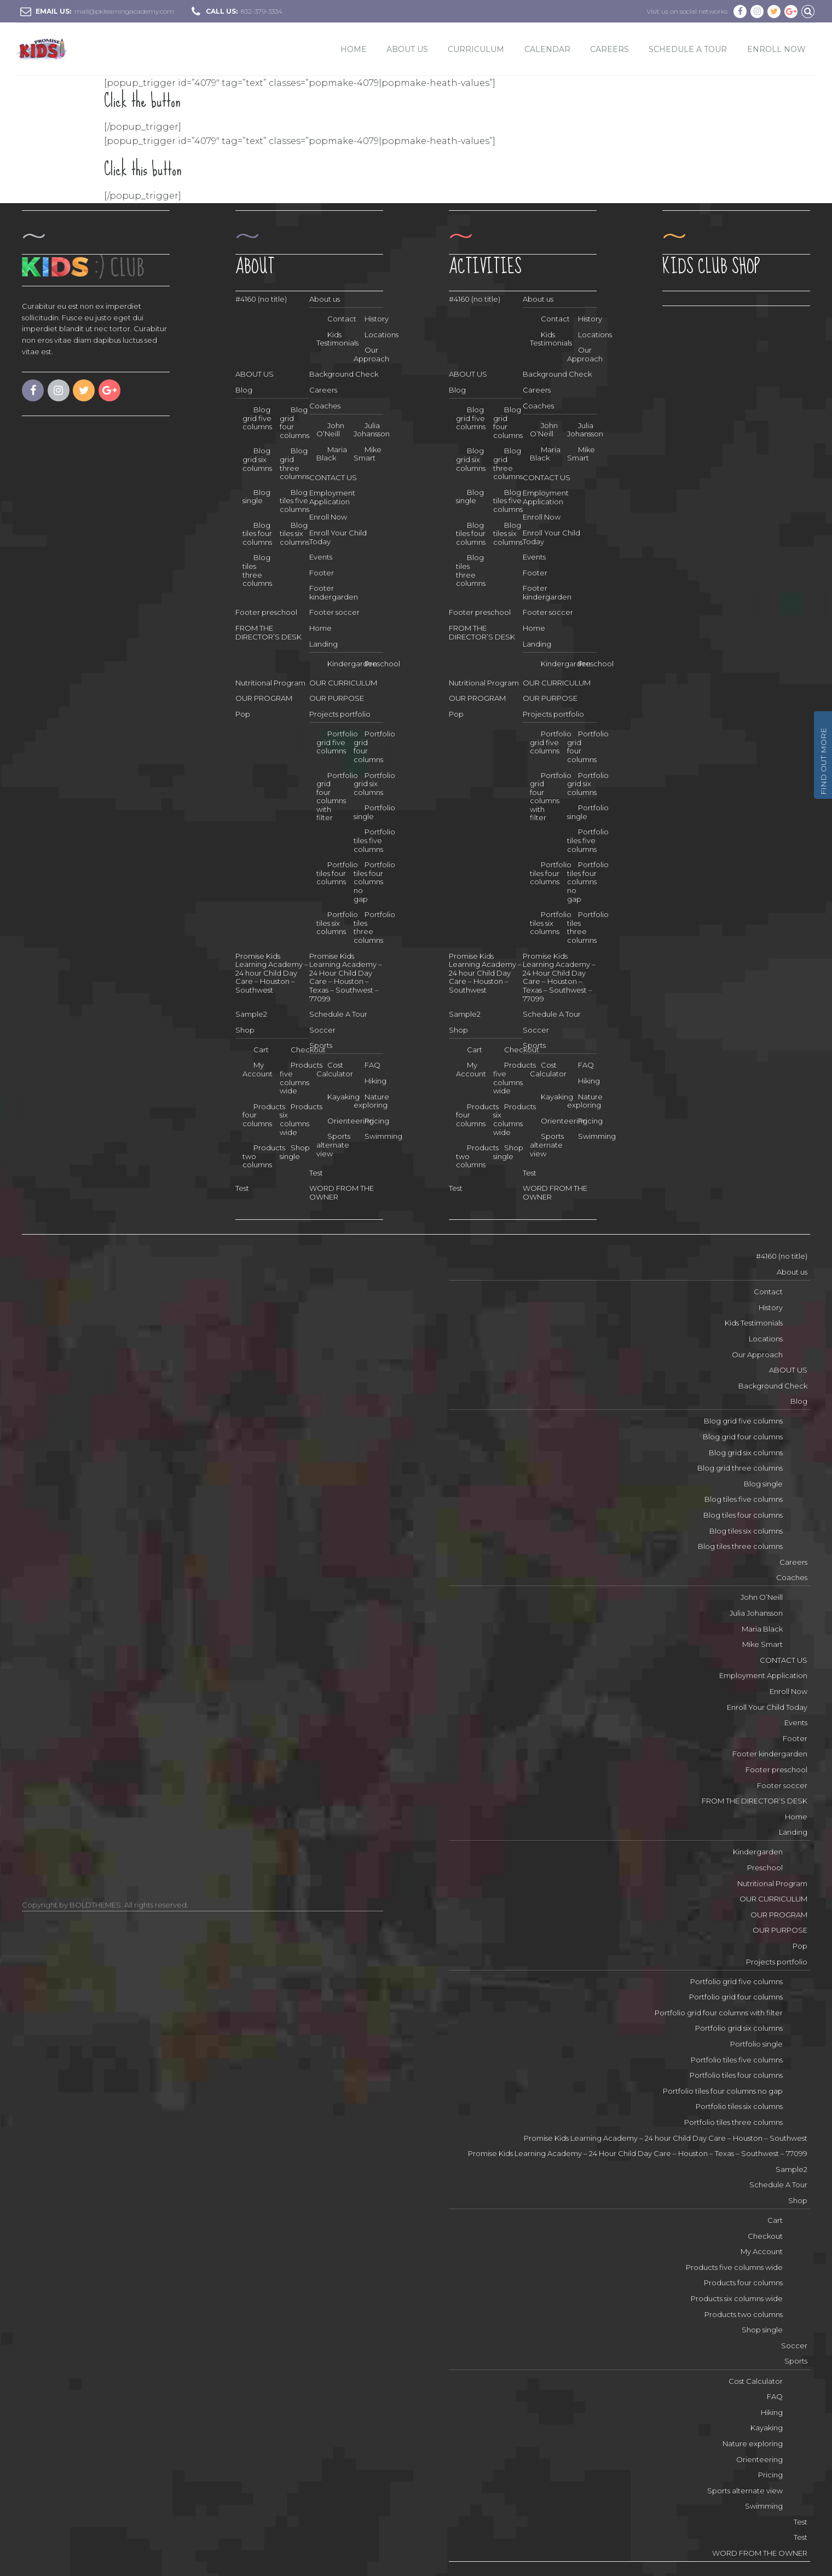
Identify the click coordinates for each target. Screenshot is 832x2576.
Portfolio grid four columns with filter (337, 796)
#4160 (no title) (261, 299)
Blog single (256, 496)
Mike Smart (368, 454)
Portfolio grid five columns (337, 742)
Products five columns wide (301, 1078)
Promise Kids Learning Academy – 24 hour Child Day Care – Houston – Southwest (271, 973)
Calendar (547, 49)
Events (320, 556)
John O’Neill (330, 430)
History (377, 318)
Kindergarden (758, 1851)
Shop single (295, 1152)
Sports (320, 1045)
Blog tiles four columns (257, 533)
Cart (261, 1049)
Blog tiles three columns (740, 1546)
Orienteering (759, 2459)
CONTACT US (333, 477)
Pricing (377, 1120)
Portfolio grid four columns (736, 1996)
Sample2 (251, 1014)
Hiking (375, 1080)
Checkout (765, 2236)
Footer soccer (334, 612)
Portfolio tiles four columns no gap (374, 881)
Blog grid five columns (257, 418)
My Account (257, 1069)
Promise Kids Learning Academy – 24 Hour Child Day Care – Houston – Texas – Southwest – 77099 (345, 977)
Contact (768, 1291)
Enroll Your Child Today (338, 537)
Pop (242, 714)
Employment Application (332, 497)
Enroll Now (328, 516)
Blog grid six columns (257, 459)
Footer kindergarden (333, 592)
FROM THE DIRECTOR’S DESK (268, 632)
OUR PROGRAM (263, 698)
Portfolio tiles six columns (337, 923)
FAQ (372, 1065)
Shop (245, 1029)
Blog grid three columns (740, 1467)
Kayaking (766, 2427)
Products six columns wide (301, 1119)
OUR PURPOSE (336, 698)
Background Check (343, 374)
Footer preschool (266, 612)
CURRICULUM (476, 49)
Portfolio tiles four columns (337, 873)
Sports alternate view (333, 1144)
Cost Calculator (756, 2381)
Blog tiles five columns (294, 501)
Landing (323, 643)
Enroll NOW (776, 49)
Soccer (322, 1029)
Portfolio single (374, 812)
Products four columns (263, 1115)
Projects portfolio (340, 714)
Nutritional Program (270, 682)
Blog (243, 389)
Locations (381, 334)
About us (324, 299)
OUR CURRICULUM (343, 682)
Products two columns (263, 1156)
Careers (609, 49)
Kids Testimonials (754, 1322)
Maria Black (331, 454)
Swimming (383, 1136)
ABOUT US (407, 49)
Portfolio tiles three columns (733, 2122)
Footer (321, 572)
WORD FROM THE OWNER (759, 2553)
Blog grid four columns (743, 1436)
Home (353, 49)
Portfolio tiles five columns (374, 840)
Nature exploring (371, 1101)
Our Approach (371, 354)
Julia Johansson (372, 430)
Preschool (382, 663)
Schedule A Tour (688, 49)
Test (316, 1172)
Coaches (324, 405)
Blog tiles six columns (294, 533)
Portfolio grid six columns (374, 784)
